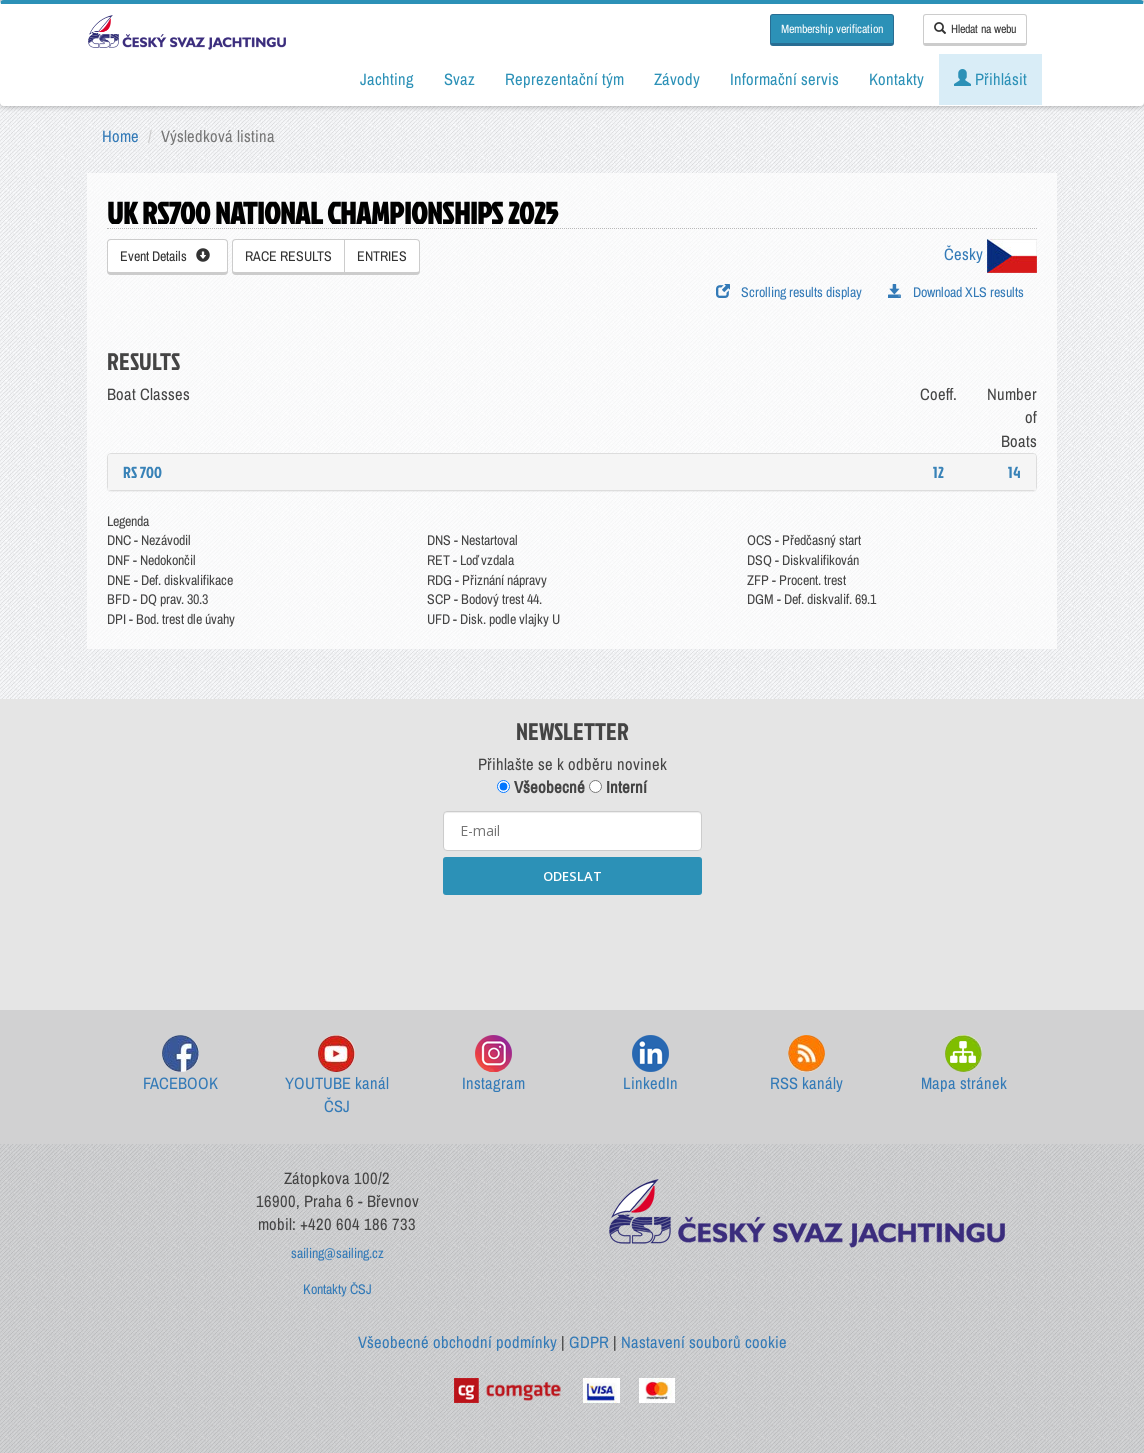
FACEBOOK (180, 1064)
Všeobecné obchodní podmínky (457, 1342)
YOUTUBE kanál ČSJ (337, 1076)
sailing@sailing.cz (337, 1253)
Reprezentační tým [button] (564, 79)
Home (120, 136)
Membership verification (832, 29)
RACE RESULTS (288, 256)
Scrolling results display (789, 292)
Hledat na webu (975, 29)
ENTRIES (382, 256)
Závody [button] (677, 79)
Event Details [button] (165, 256)
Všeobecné (541, 787)
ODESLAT (572, 876)
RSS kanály (806, 1064)
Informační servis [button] (784, 79)
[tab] (572, 472)
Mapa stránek (964, 1064)
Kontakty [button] (896, 79)
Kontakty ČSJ (337, 1289)
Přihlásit (990, 79)
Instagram (493, 1064)
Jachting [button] (387, 79)
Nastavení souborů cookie (704, 1342)
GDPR (589, 1342)
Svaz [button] (459, 79)
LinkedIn (650, 1064)
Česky (990, 254)
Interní (618, 787)
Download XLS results (956, 292)
